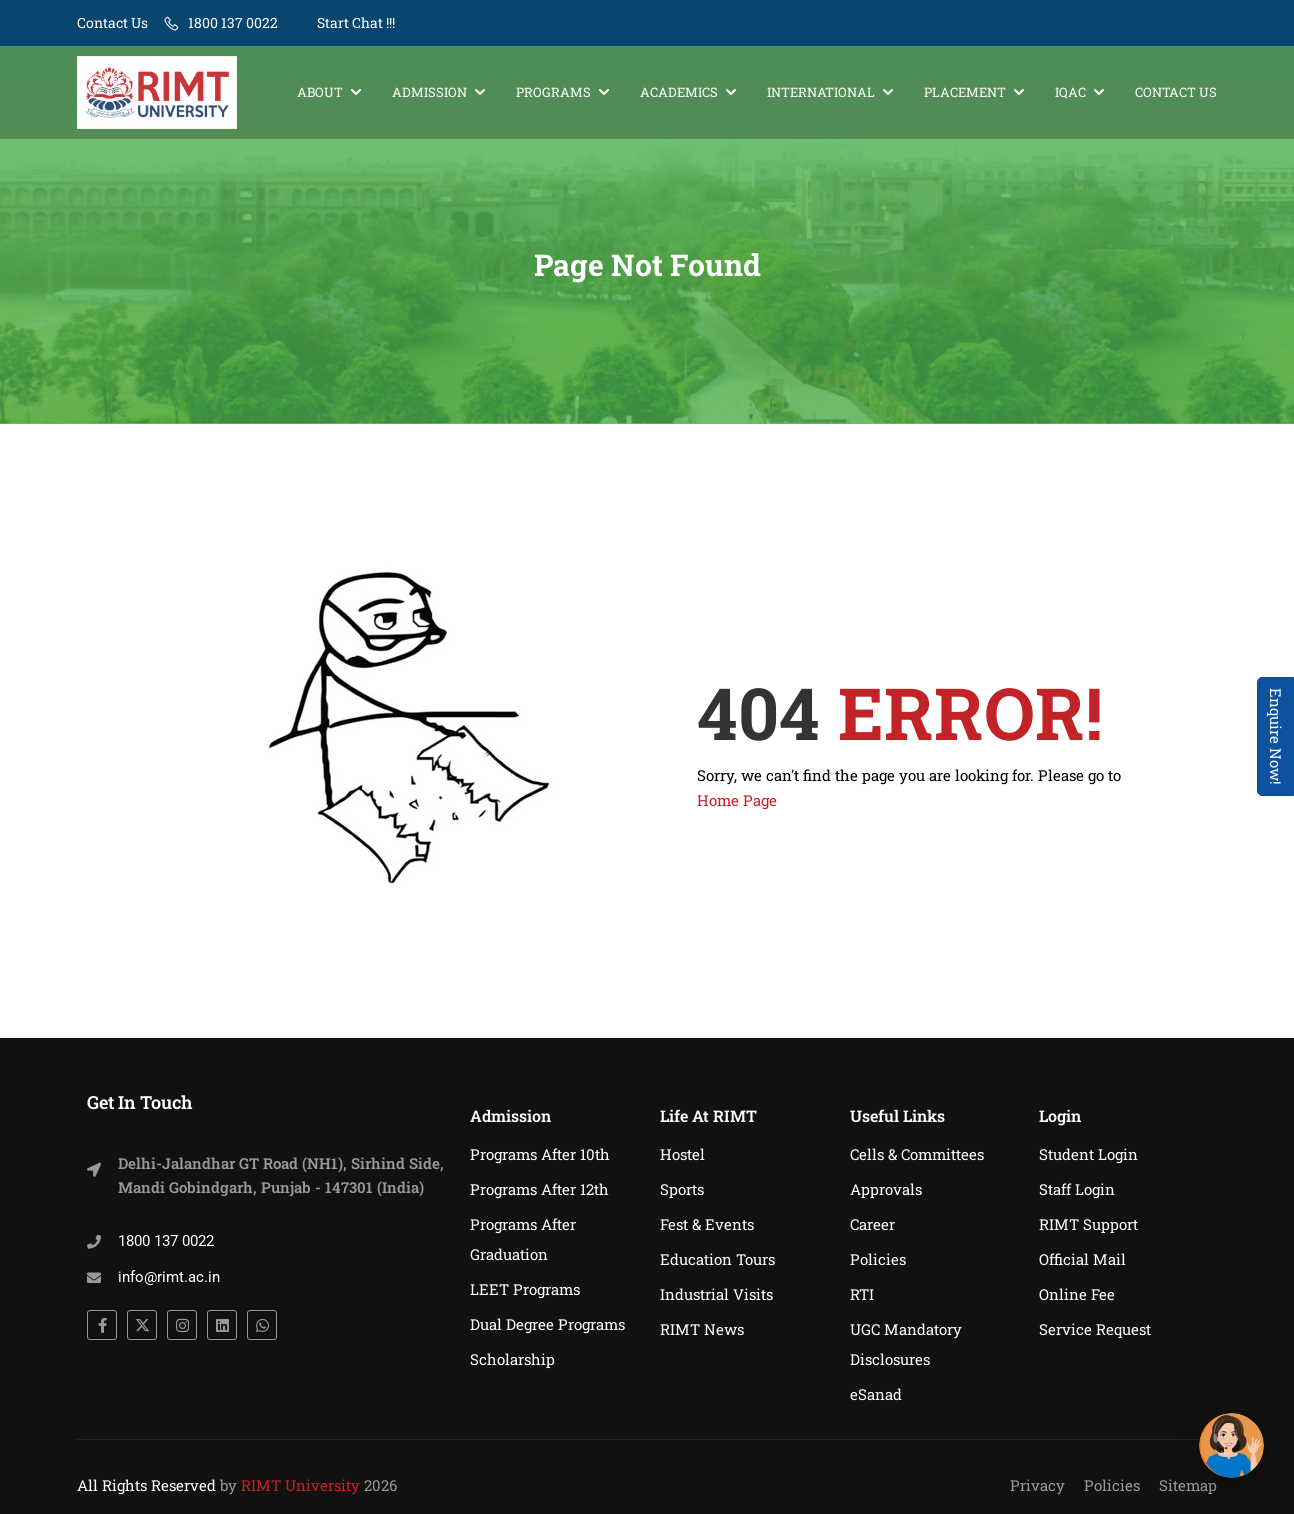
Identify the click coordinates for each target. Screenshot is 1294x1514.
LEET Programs (525, 1289)
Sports (682, 1189)
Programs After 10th (540, 1154)
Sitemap (1188, 1485)
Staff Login (1077, 1189)
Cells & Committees (917, 1154)
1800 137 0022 (233, 22)
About (320, 92)
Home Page (737, 800)
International (821, 92)
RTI (862, 1294)
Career (872, 1224)
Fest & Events (707, 1224)
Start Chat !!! (354, 22)
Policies (878, 1259)
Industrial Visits (716, 1294)
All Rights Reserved (146, 1485)
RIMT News (702, 1329)
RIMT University (300, 1485)
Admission (429, 92)
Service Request (1095, 1329)
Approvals (886, 1189)
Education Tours (717, 1259)
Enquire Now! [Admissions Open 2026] (1276, 736)
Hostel (682, 1154)
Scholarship (512, 1359)
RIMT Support (1088, 1224)
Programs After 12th (539, 1189)
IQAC (1070, 92)
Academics (679, 92)
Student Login (1088, 1154)
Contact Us (112, 22)
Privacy (1037, 1485)
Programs (553, 92)
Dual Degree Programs (547, 1324)
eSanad (876, 1394)
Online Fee (1077, 1294)
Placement (965, 92)
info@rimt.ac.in (169, 1277)
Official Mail (1082, 1259)
